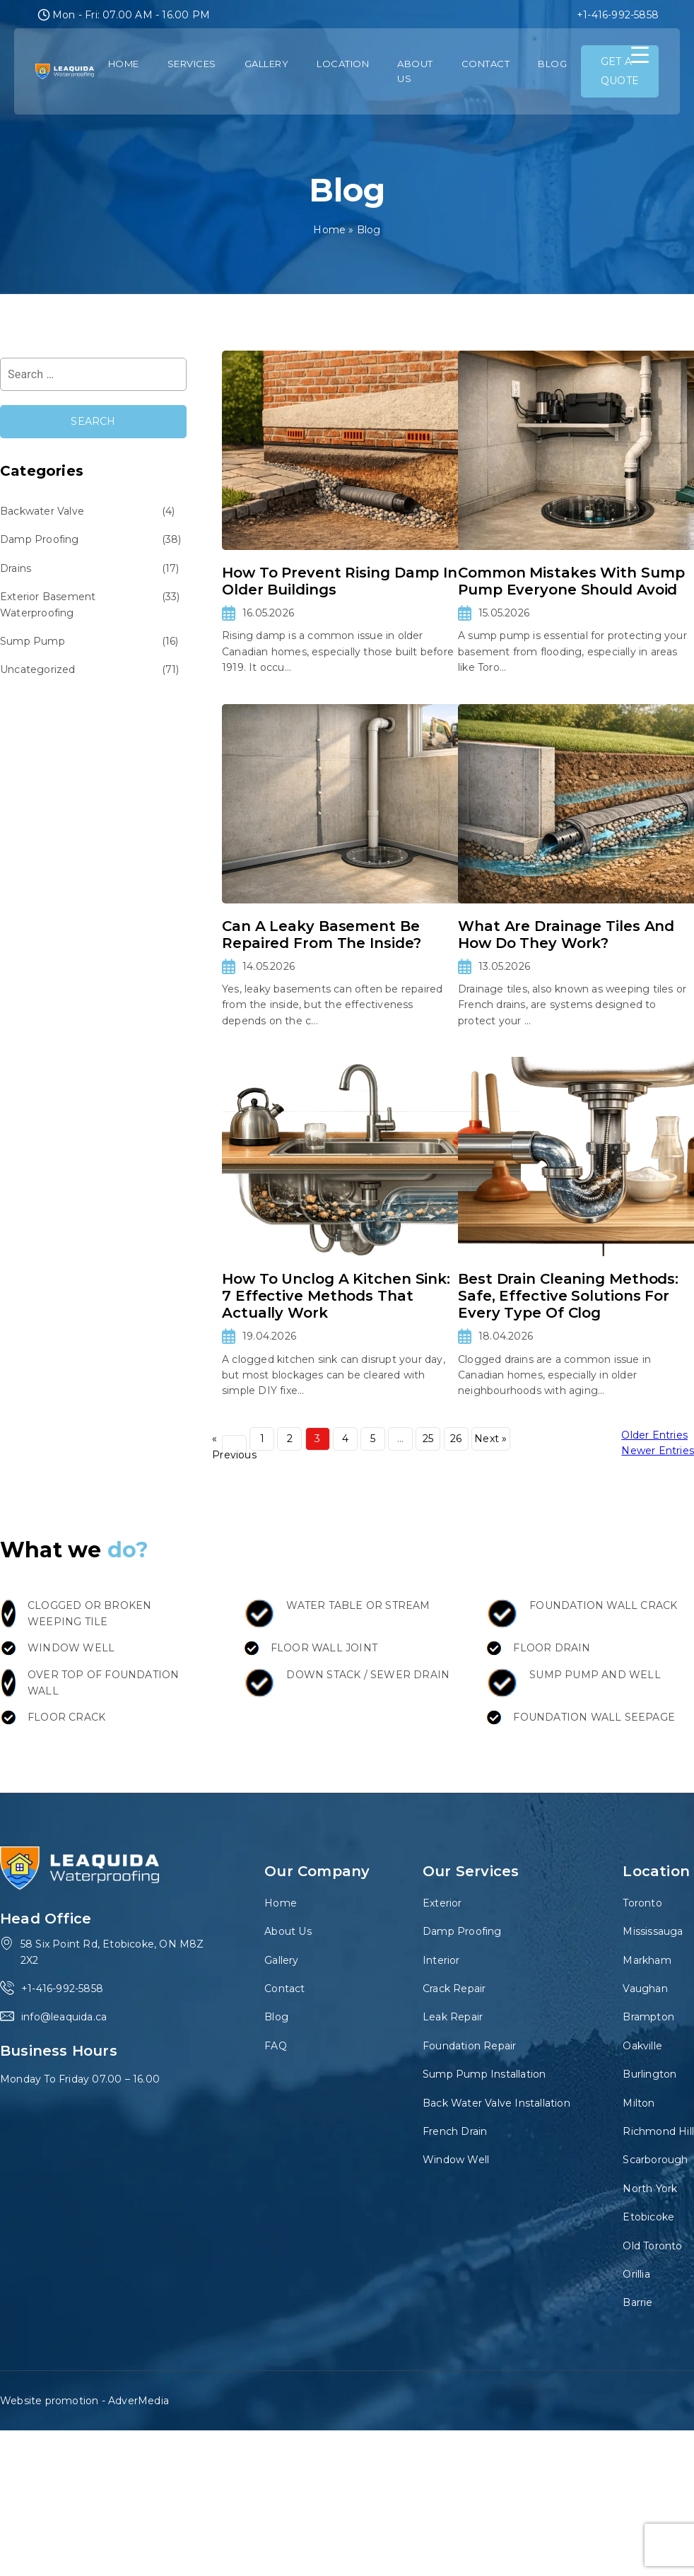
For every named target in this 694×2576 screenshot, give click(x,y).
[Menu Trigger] (640, 54)
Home (123, 63)
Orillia (636, 2274)
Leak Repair (453, 2016)
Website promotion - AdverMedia (84, 2400)
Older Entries (654, 1435)
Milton (638, 2103)
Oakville (642, 2045)
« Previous (234, 1447)
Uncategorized (38, 669)
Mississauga (653, 1931)
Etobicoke (648, 2217)
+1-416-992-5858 (618, 14)
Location (343, 63)
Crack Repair (454, 1988)
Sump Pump (32, 641)
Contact (485, 63)
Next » (490, 1438)
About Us (415, 71)
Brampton (648, 2016)
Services (191, 63)
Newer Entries (657, 1450)
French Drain (455, 2131)
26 (455, 1438)
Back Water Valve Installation (496, 2103)
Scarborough (655, 2159)
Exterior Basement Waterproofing (47, 604)
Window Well (456, 2159)
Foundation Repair (469, 2045)
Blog (552, 63)
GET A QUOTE (620, 71)
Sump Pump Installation (484, 2074)
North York (650, 2188)
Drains (15, 568)
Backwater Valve (42, 511)
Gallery (267, 63)
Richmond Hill (658, 2131)
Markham (647, 1960)
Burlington (649, 2074)
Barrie (637, 2302)
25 (428, 1438)
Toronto (642, 1903)
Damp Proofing (39, 539)
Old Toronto (652, 2246)
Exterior (442, 1903)
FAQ (275, 2045)
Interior (441, 1960)
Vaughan (645, 1988)
